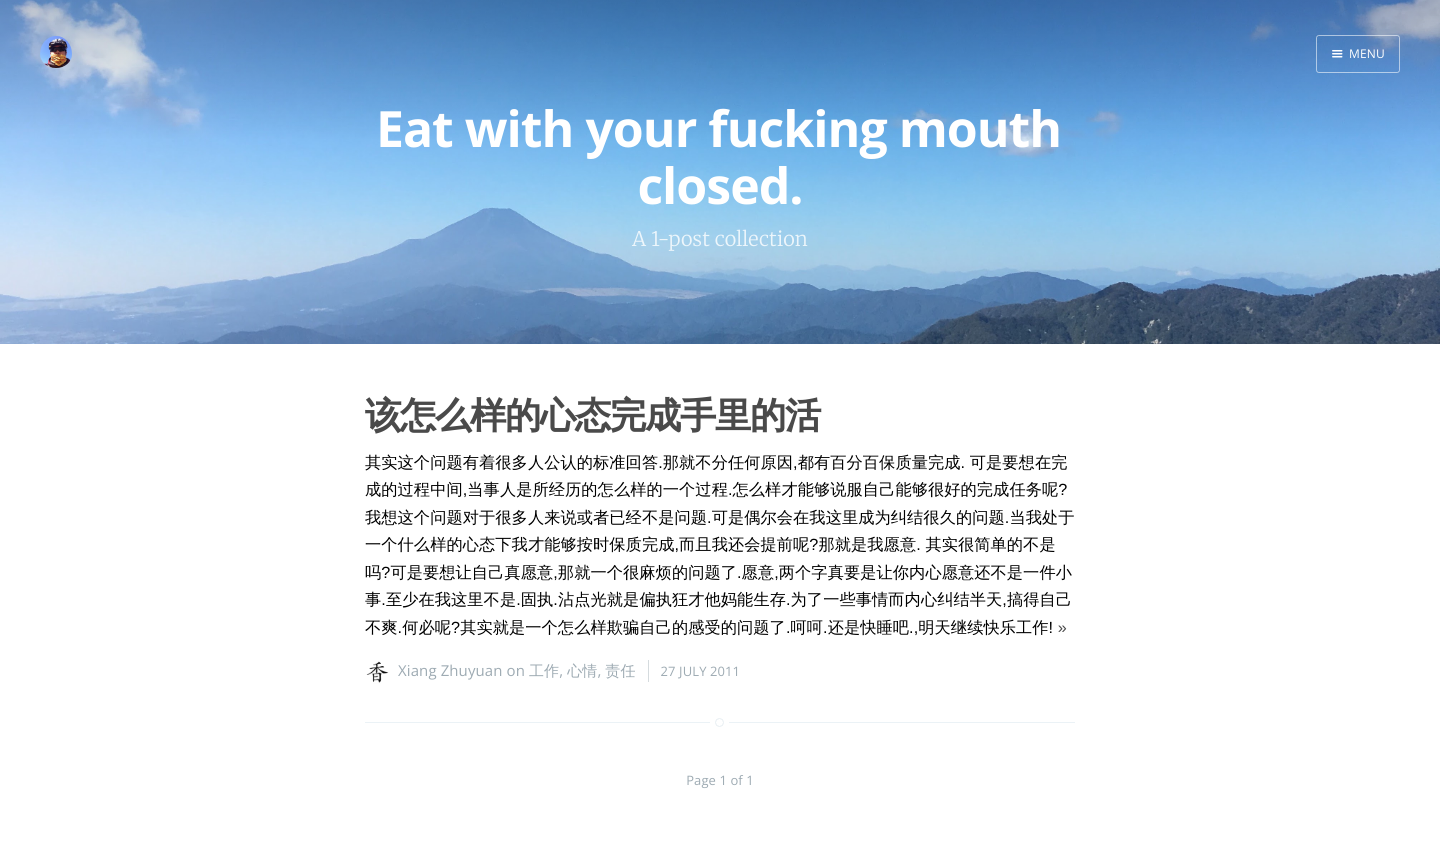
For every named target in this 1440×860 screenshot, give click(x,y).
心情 (582, 671)
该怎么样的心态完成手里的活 (592, 414)
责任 (620, 671)
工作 (544, 671)
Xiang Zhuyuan (450, 671)
